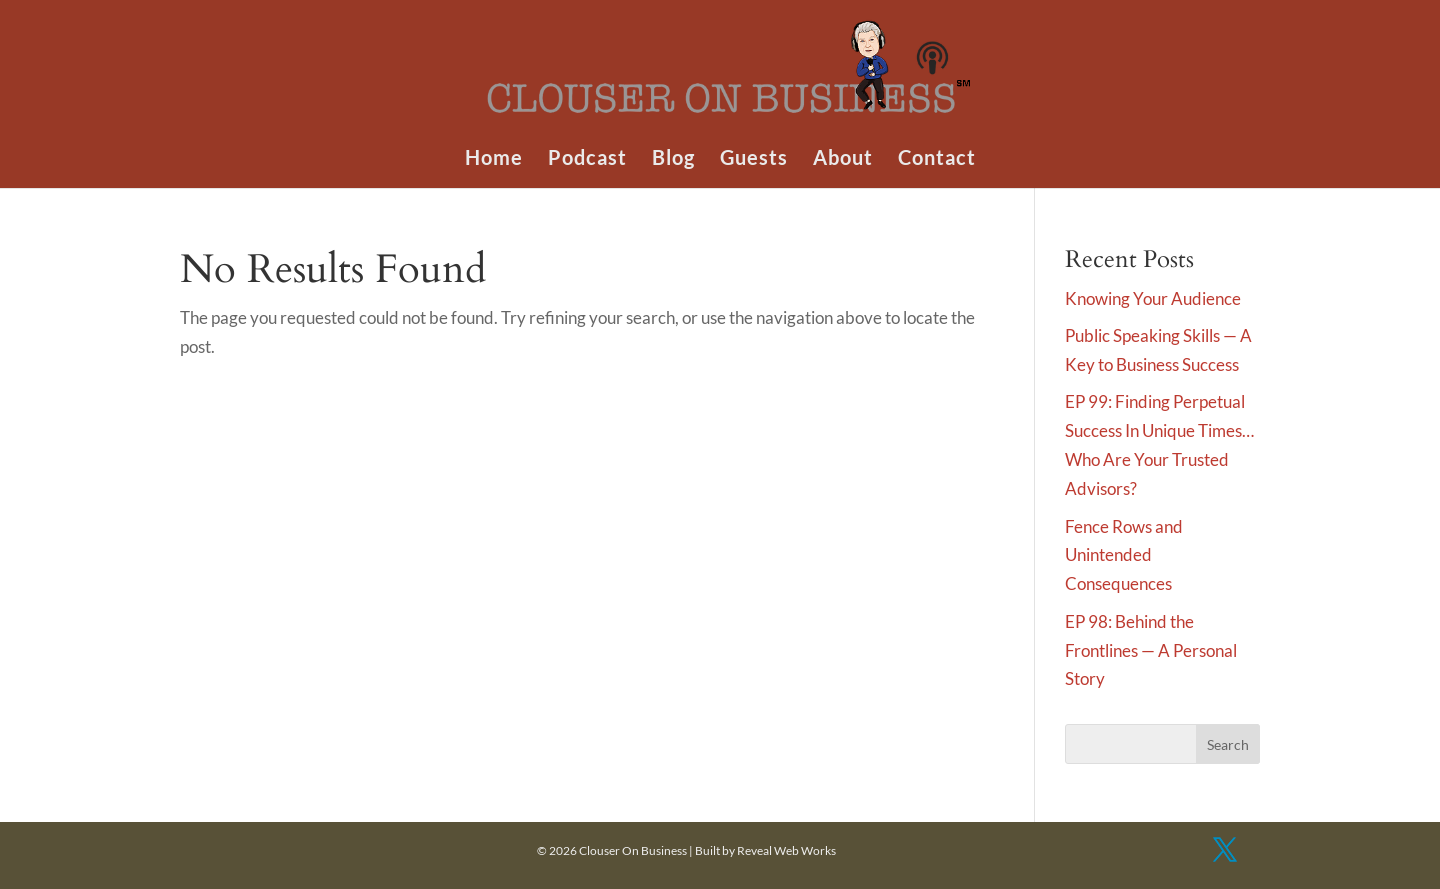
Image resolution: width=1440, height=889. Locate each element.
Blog (673, 159)
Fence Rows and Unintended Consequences (1124, 555)
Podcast (587, 159)
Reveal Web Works (786, 850)
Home (494, 159)
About (843, 159)
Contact (937, 159)
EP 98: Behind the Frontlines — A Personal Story (1151, 650)
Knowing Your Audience (1153, 298)
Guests (754, 159)
